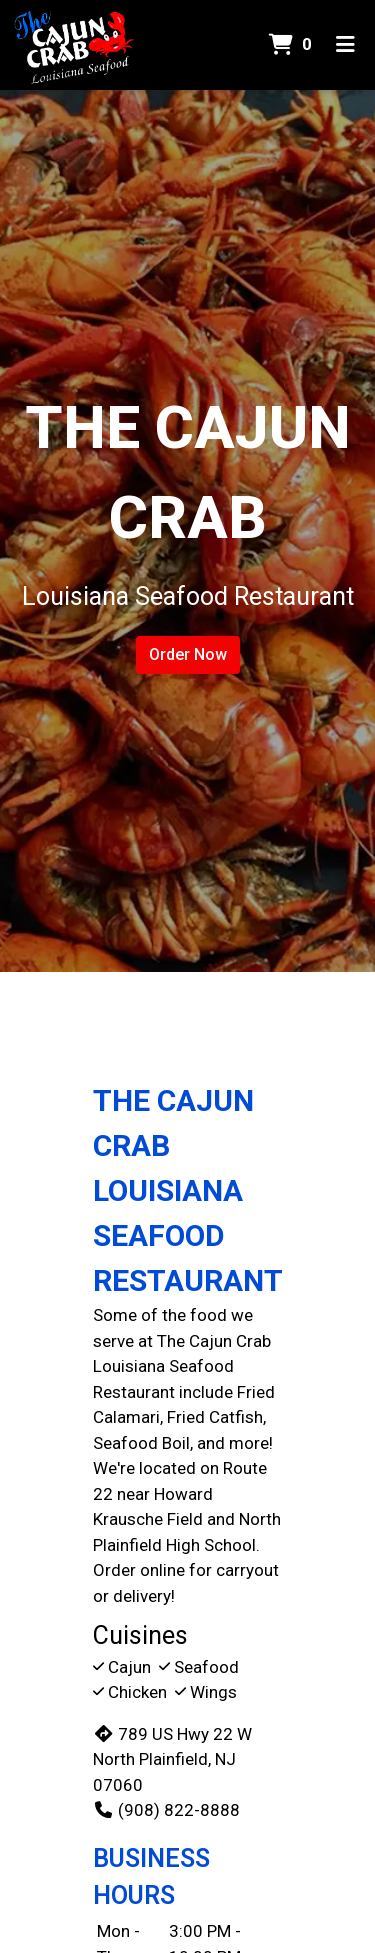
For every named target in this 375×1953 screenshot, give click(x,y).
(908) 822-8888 (166, 1810)
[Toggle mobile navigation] (345, 45)
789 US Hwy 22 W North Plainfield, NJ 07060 (172, 1759)
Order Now (188, 654)
